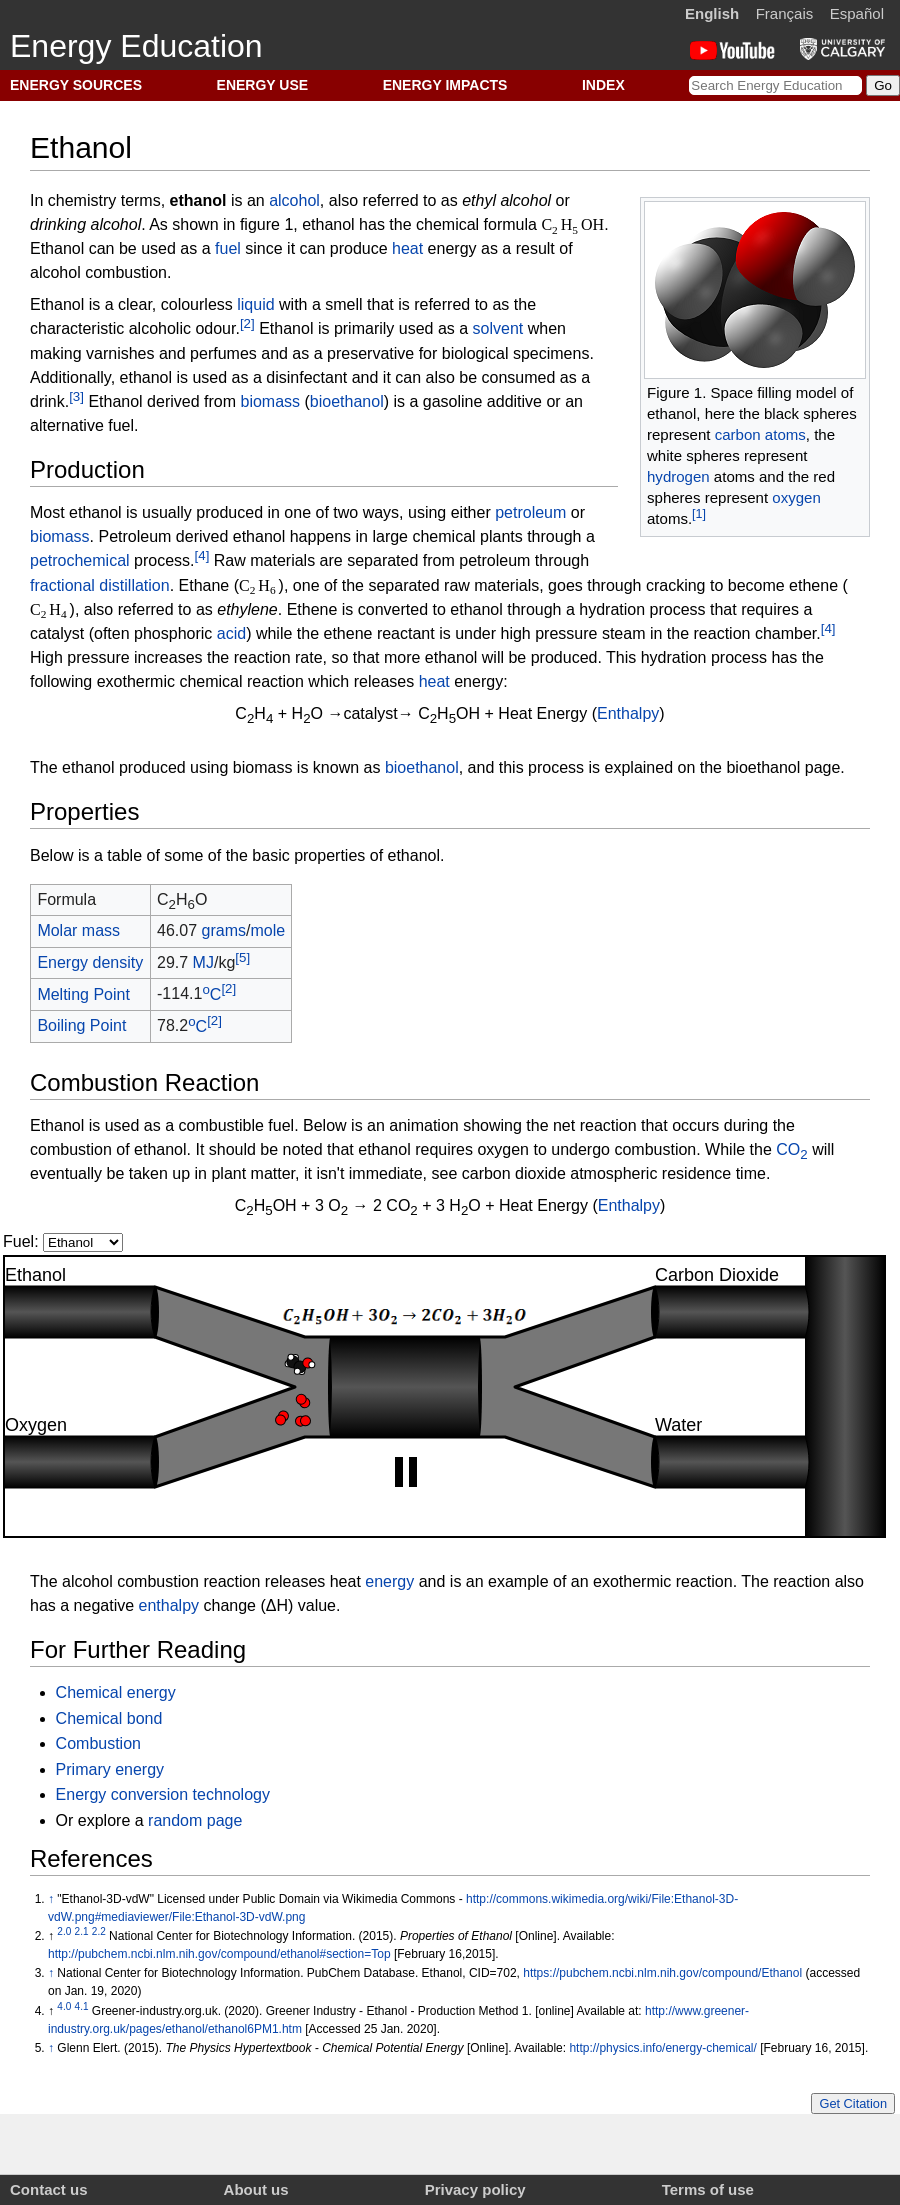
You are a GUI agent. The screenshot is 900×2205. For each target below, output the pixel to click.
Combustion (98, 1743)
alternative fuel (82, 425)
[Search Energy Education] (775, 85)
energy (389, 1581)
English (712, 13)
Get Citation (853, 2103)
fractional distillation (100, 585)
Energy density (90, 962)
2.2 (99, 1931)
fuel (228, 248)
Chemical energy (116, 1692)
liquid (255, 304)
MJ (203, 962)
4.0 (64, 2006)
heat (407, 248)
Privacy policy (475, 2189)
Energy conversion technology (163, 1794)
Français (785, 13)
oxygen (796, 497)
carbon (738, 434)
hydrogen (678, 476)
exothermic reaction (663, 1581)
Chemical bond (109, 1718)
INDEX (603, 85)
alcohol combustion (98, 272)
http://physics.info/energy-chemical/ (662, 2048)
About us (256, 2189)
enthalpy (169, 1605)
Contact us (49, 2189)
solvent (498, 329)
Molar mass (78, 930)
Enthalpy (628, 713)
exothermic (136, 681)
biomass (270, 401)
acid (231, 633)
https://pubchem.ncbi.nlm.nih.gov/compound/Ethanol (662, 1973)
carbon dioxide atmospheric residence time (614, 1173)
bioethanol (347, 401)
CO (791, 1149)
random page (195, 1820)
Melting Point (83, 994)
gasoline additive (482, 401)
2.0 (64, 1931)
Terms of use (708, 2189)
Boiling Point (81, 1025)
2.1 (82, 1931)
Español (857, 13)
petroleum (530, 512)
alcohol (294, 200)
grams (224, 930)
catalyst (57, 633)
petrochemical (80, 561)
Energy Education (136, 46)
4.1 (82, 2006)
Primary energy (110, 1769)
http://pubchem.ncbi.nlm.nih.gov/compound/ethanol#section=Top (219, 1954)
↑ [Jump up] (51, 1899)
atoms (785, 434)
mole (267, 930)
